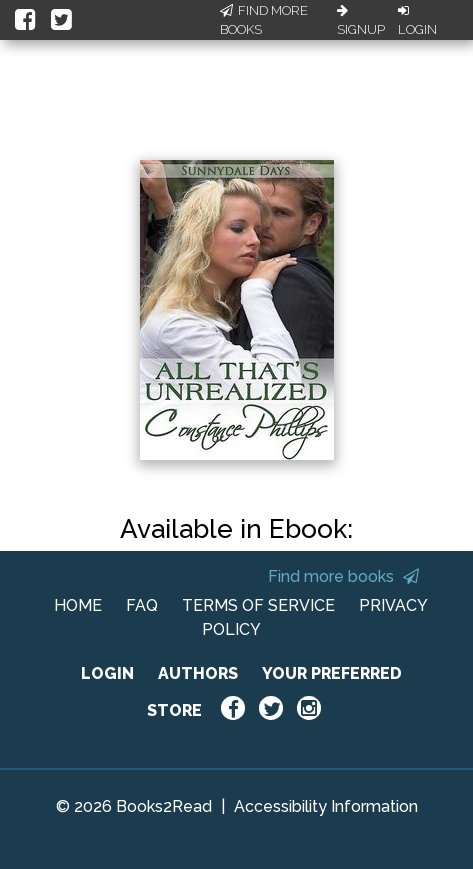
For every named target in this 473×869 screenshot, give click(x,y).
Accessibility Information (326, 806)
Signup (361, 21)
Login (417, 21)
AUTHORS (198, 673)
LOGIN (107, 673)
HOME (78, 605)
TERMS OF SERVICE (258, 605)
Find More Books (264, 20)
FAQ (142, 605)
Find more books (343, 576)
